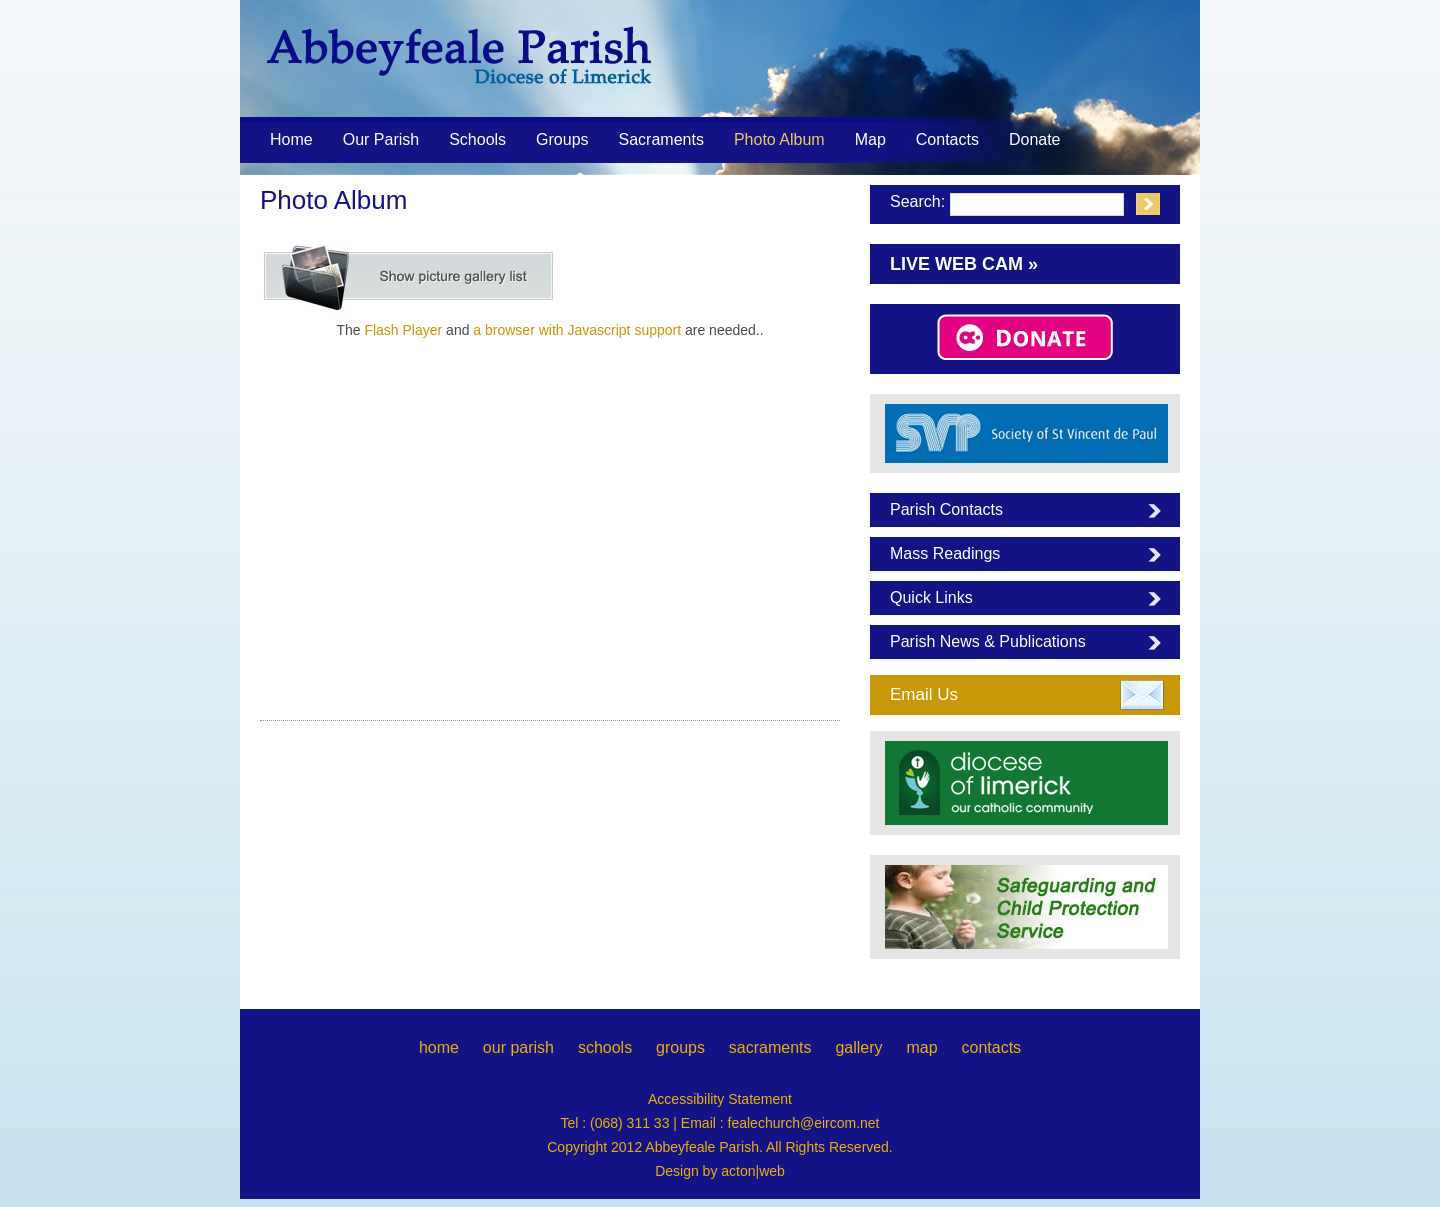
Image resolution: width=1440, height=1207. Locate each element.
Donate (1035, 139)
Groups (562, 139)
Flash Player (403, 330)
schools (605, 1047)
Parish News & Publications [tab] (988, 641)
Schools (477, 139)
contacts (991, 1047)
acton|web (753, 1171)
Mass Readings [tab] (945, 553)
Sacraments (661, 141)
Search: (917, 201)
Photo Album (779, 139)
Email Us (924, 694)
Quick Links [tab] (931, 597)
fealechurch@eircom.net (804, 1123)
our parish (518, 1047)
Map (870, 139)
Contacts (947, 139)
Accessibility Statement (720, 1099)
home (439, 1047)
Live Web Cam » (964, 264)
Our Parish (381, 141)
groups (680, 1047)
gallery (858, 1047)
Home (291, 139)
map (921, 1047)
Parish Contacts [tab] (946, 509)
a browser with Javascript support (577, 330)
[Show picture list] (410, 278)
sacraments (770, 1047)
